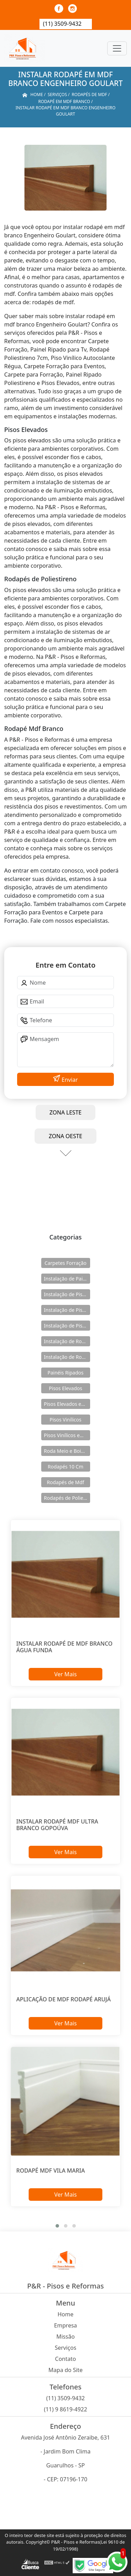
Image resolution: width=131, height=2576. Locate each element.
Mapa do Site (66, 2370)
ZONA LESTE (66, 1112)
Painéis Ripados (65, 1372)
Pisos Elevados (65, 1388)
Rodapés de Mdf (65, 1482)
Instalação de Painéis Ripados (67, 1278)
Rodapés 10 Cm (65, 1466)
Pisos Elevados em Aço (67, 1404)
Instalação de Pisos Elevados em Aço (67, 1310)
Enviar (69, 1080)
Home (66, 2314)
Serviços (66, 2348)
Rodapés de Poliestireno (67, 1498)
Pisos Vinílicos (65, 1419)
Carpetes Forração (65, 1263)
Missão (65, 2336)
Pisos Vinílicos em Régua (67, 1435)
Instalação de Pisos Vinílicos (67, 1325)
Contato (65, 2359)
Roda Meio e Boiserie (67, 1451)
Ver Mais (65, 1674)
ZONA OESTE (65, 1136)
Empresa (65, 2325)
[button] (57, 2225)
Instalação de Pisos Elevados (67, 1294)
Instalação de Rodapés (67, 1357)
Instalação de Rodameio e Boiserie (67, 1341)
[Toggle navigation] (117, 48)
